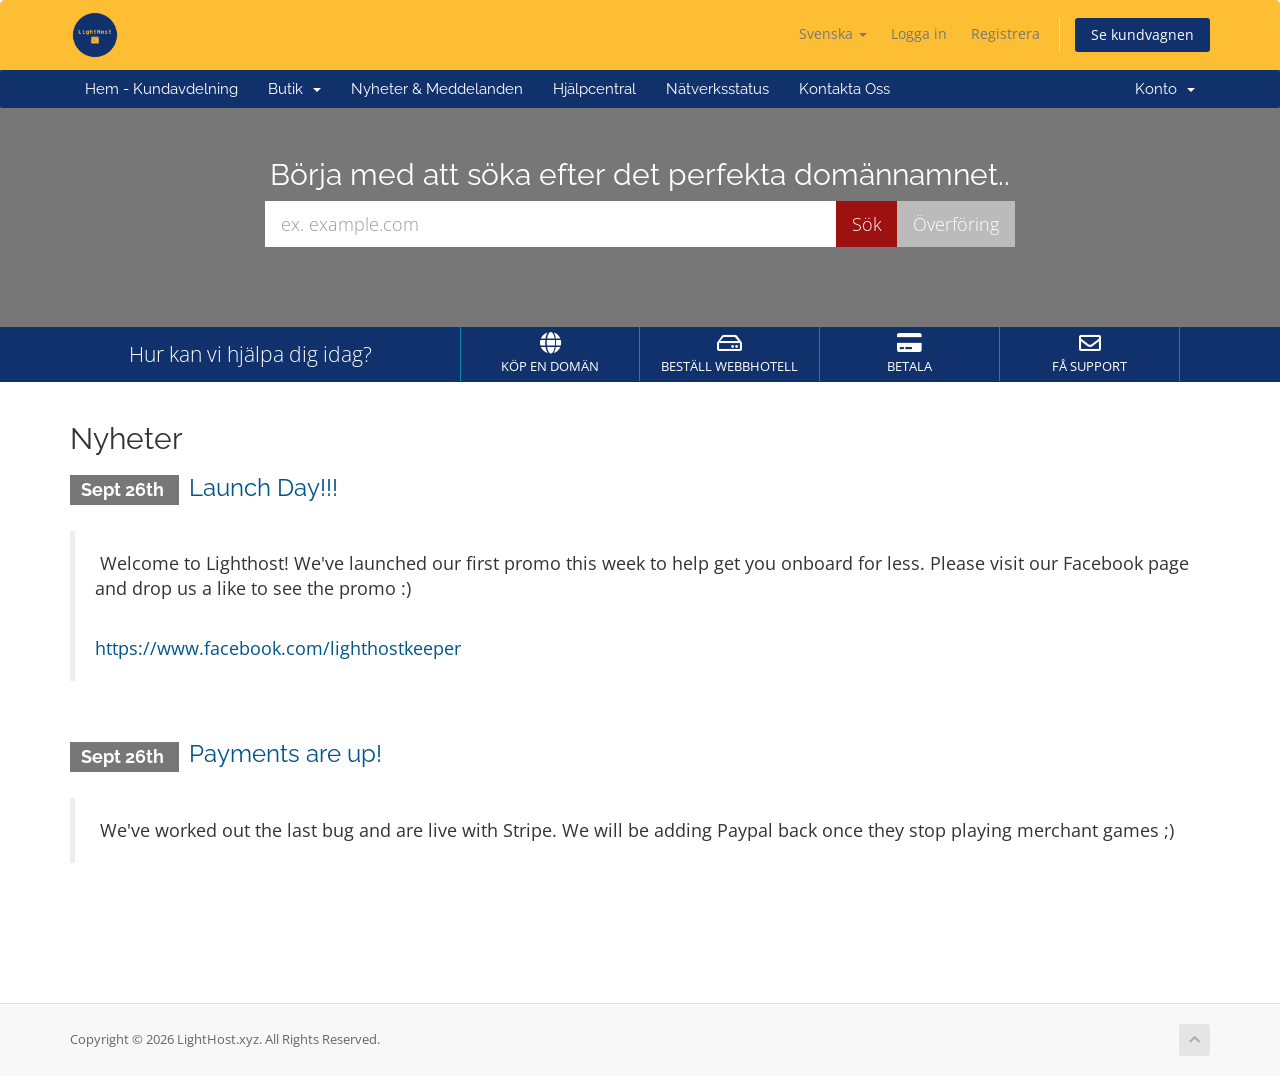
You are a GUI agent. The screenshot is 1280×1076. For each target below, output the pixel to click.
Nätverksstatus (717, 89)
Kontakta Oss (844, 89)
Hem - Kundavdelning (161, 89)
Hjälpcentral (594, 89)
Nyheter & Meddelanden (437, 89)
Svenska (833, 33)
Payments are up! (285, 753)
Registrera (1005, 33)
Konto (1165, 89)
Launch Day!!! (263, 487)
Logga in (919, 33)
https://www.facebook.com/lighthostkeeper (278, 648)
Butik (294, 89)
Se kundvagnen (1142, 34)
